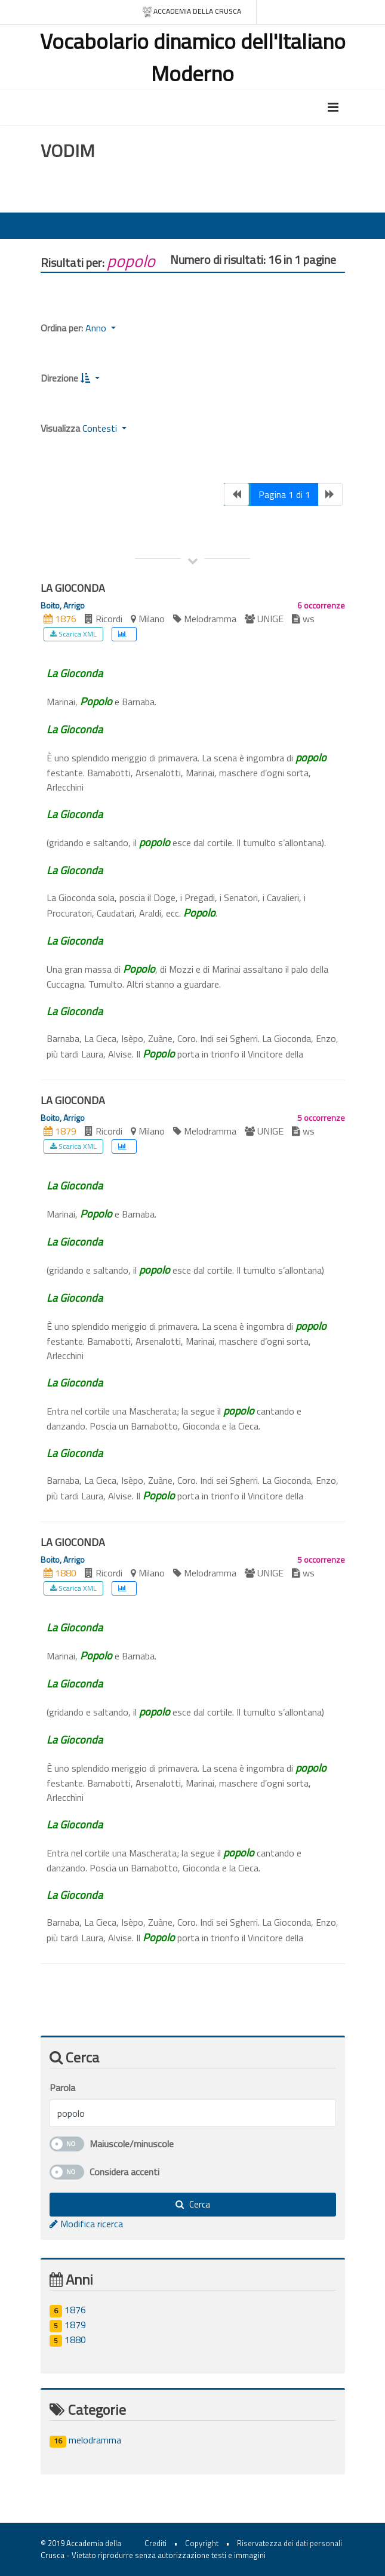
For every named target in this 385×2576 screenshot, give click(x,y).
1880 (68, 2339)
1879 (68, 2324)
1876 (68, 2310)
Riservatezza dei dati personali (289, 2543)
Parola (62, 2087)
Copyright (201, 2543)
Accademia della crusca (191, 11)
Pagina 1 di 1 (284, 494)
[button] (90, 378)
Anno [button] (97, 328)
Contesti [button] (100, 428)
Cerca (192, 2204)
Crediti (155, 2543)
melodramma (85, 2440)
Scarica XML (73, 634)
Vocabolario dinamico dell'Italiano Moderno (193, 57)
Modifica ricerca (86, 2224)
